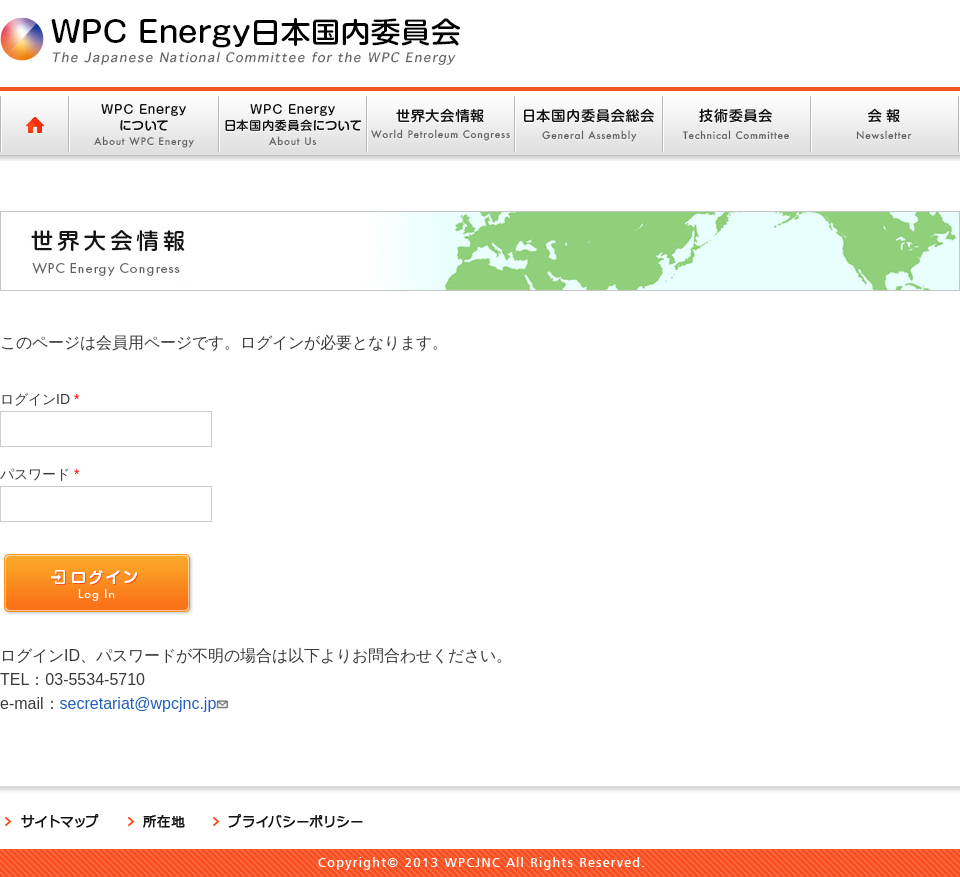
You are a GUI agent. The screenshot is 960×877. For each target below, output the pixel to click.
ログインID (35, 399)
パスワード (35, 474)
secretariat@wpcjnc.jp (147, 703)
